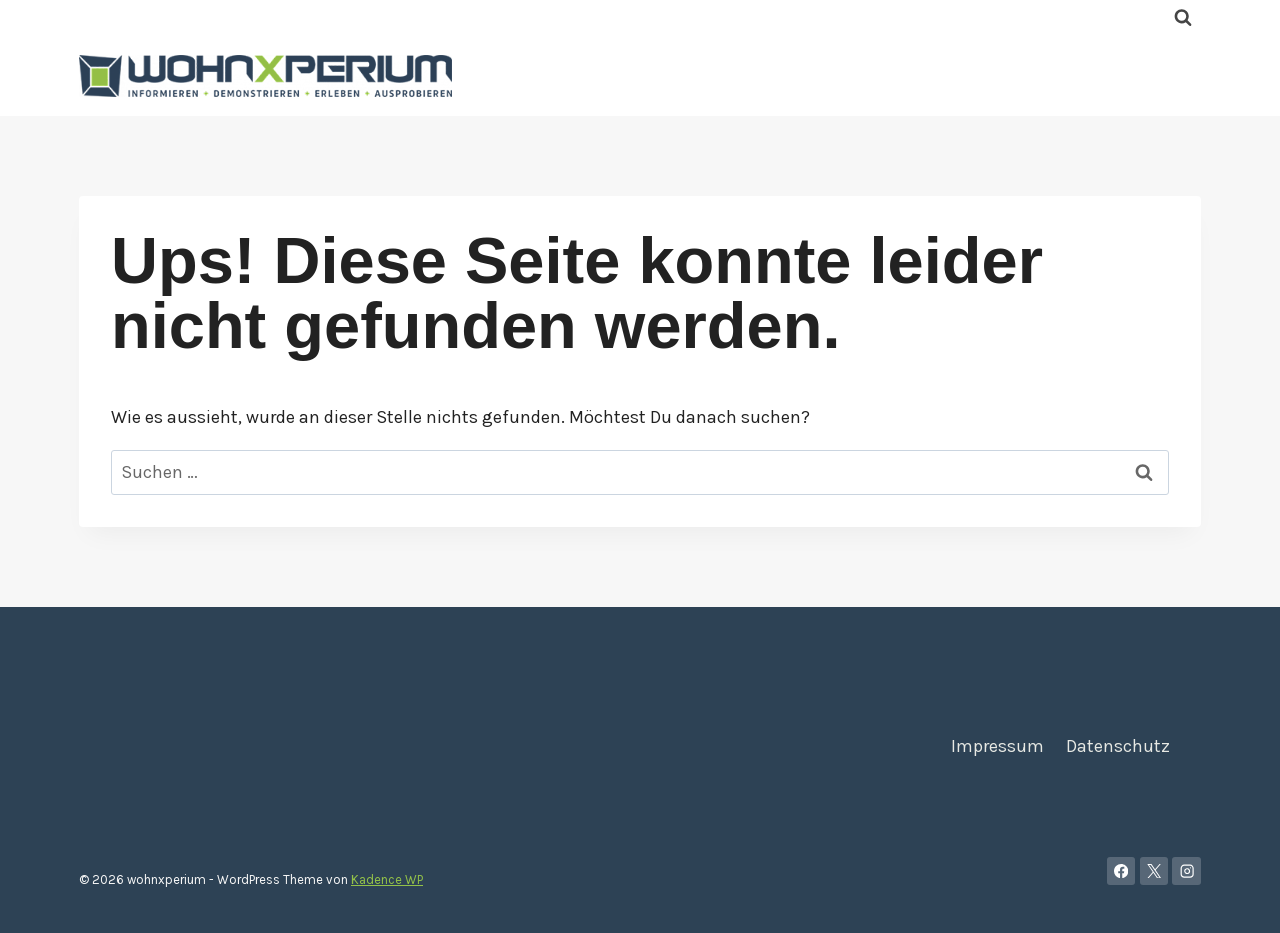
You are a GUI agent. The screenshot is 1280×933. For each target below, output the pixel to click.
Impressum (997, 746)
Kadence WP (387, 879)
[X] (1154, 871)
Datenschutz (1118, 746)
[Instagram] (1186, 871)
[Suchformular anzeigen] (1183, 18)
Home (895, 76)
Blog (1170, 76)
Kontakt (1095, 76)
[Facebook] (1121, 871)
